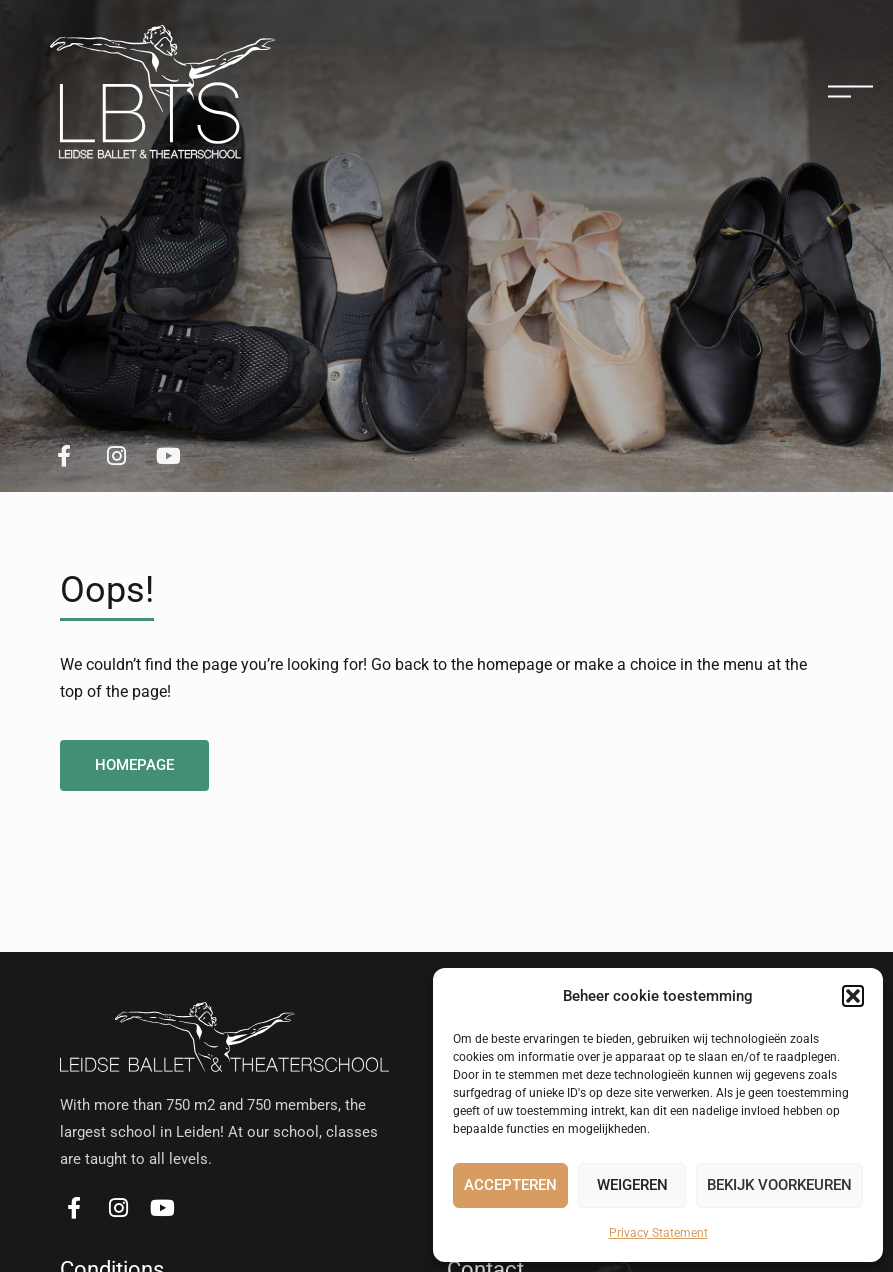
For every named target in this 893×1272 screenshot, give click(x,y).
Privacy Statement (658, 1233)
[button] (853, 996)
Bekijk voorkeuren (779, 1185)
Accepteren (510, 1185)
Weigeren (632, 1185)
